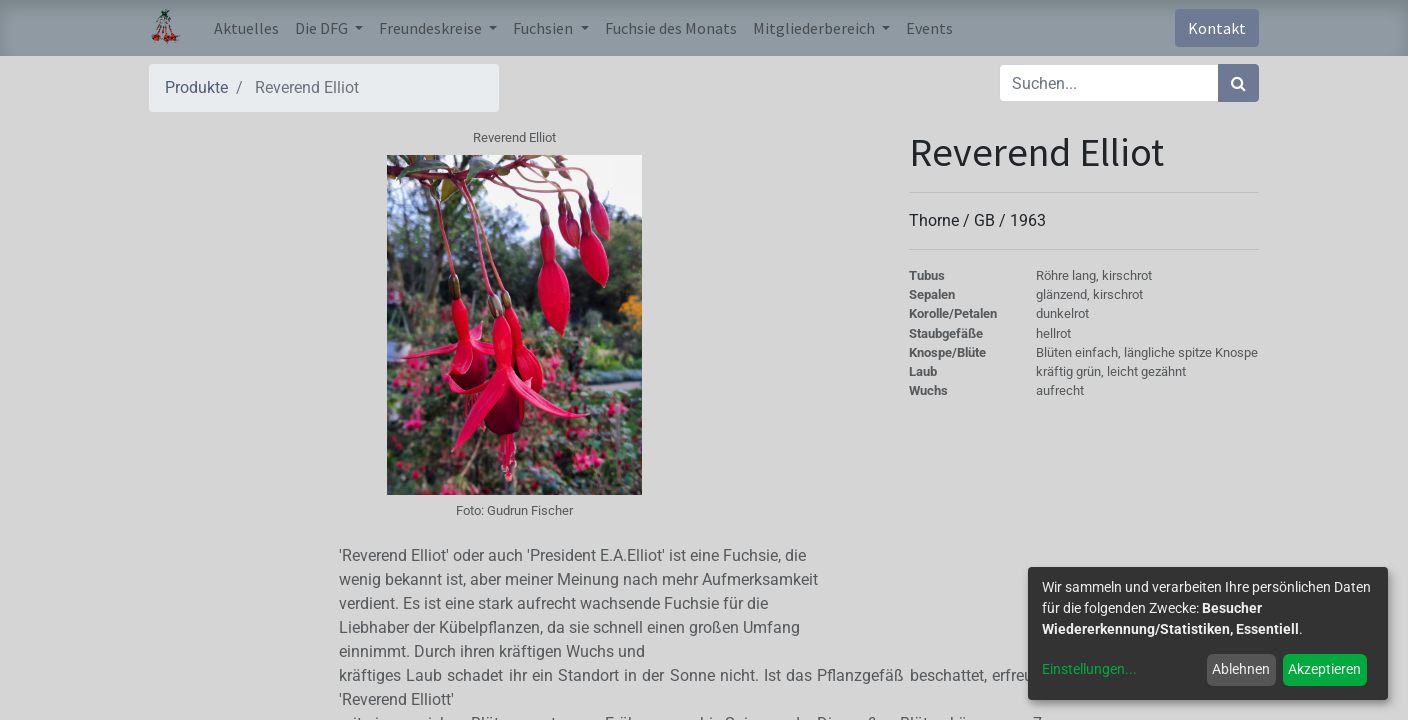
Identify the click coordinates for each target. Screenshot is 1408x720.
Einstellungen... (1089, 669)
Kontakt (1217, 28)
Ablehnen (1241, 669)
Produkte (196, 87)
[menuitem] (246, 28)
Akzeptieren (1324, 669)
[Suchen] (1238, 83)
